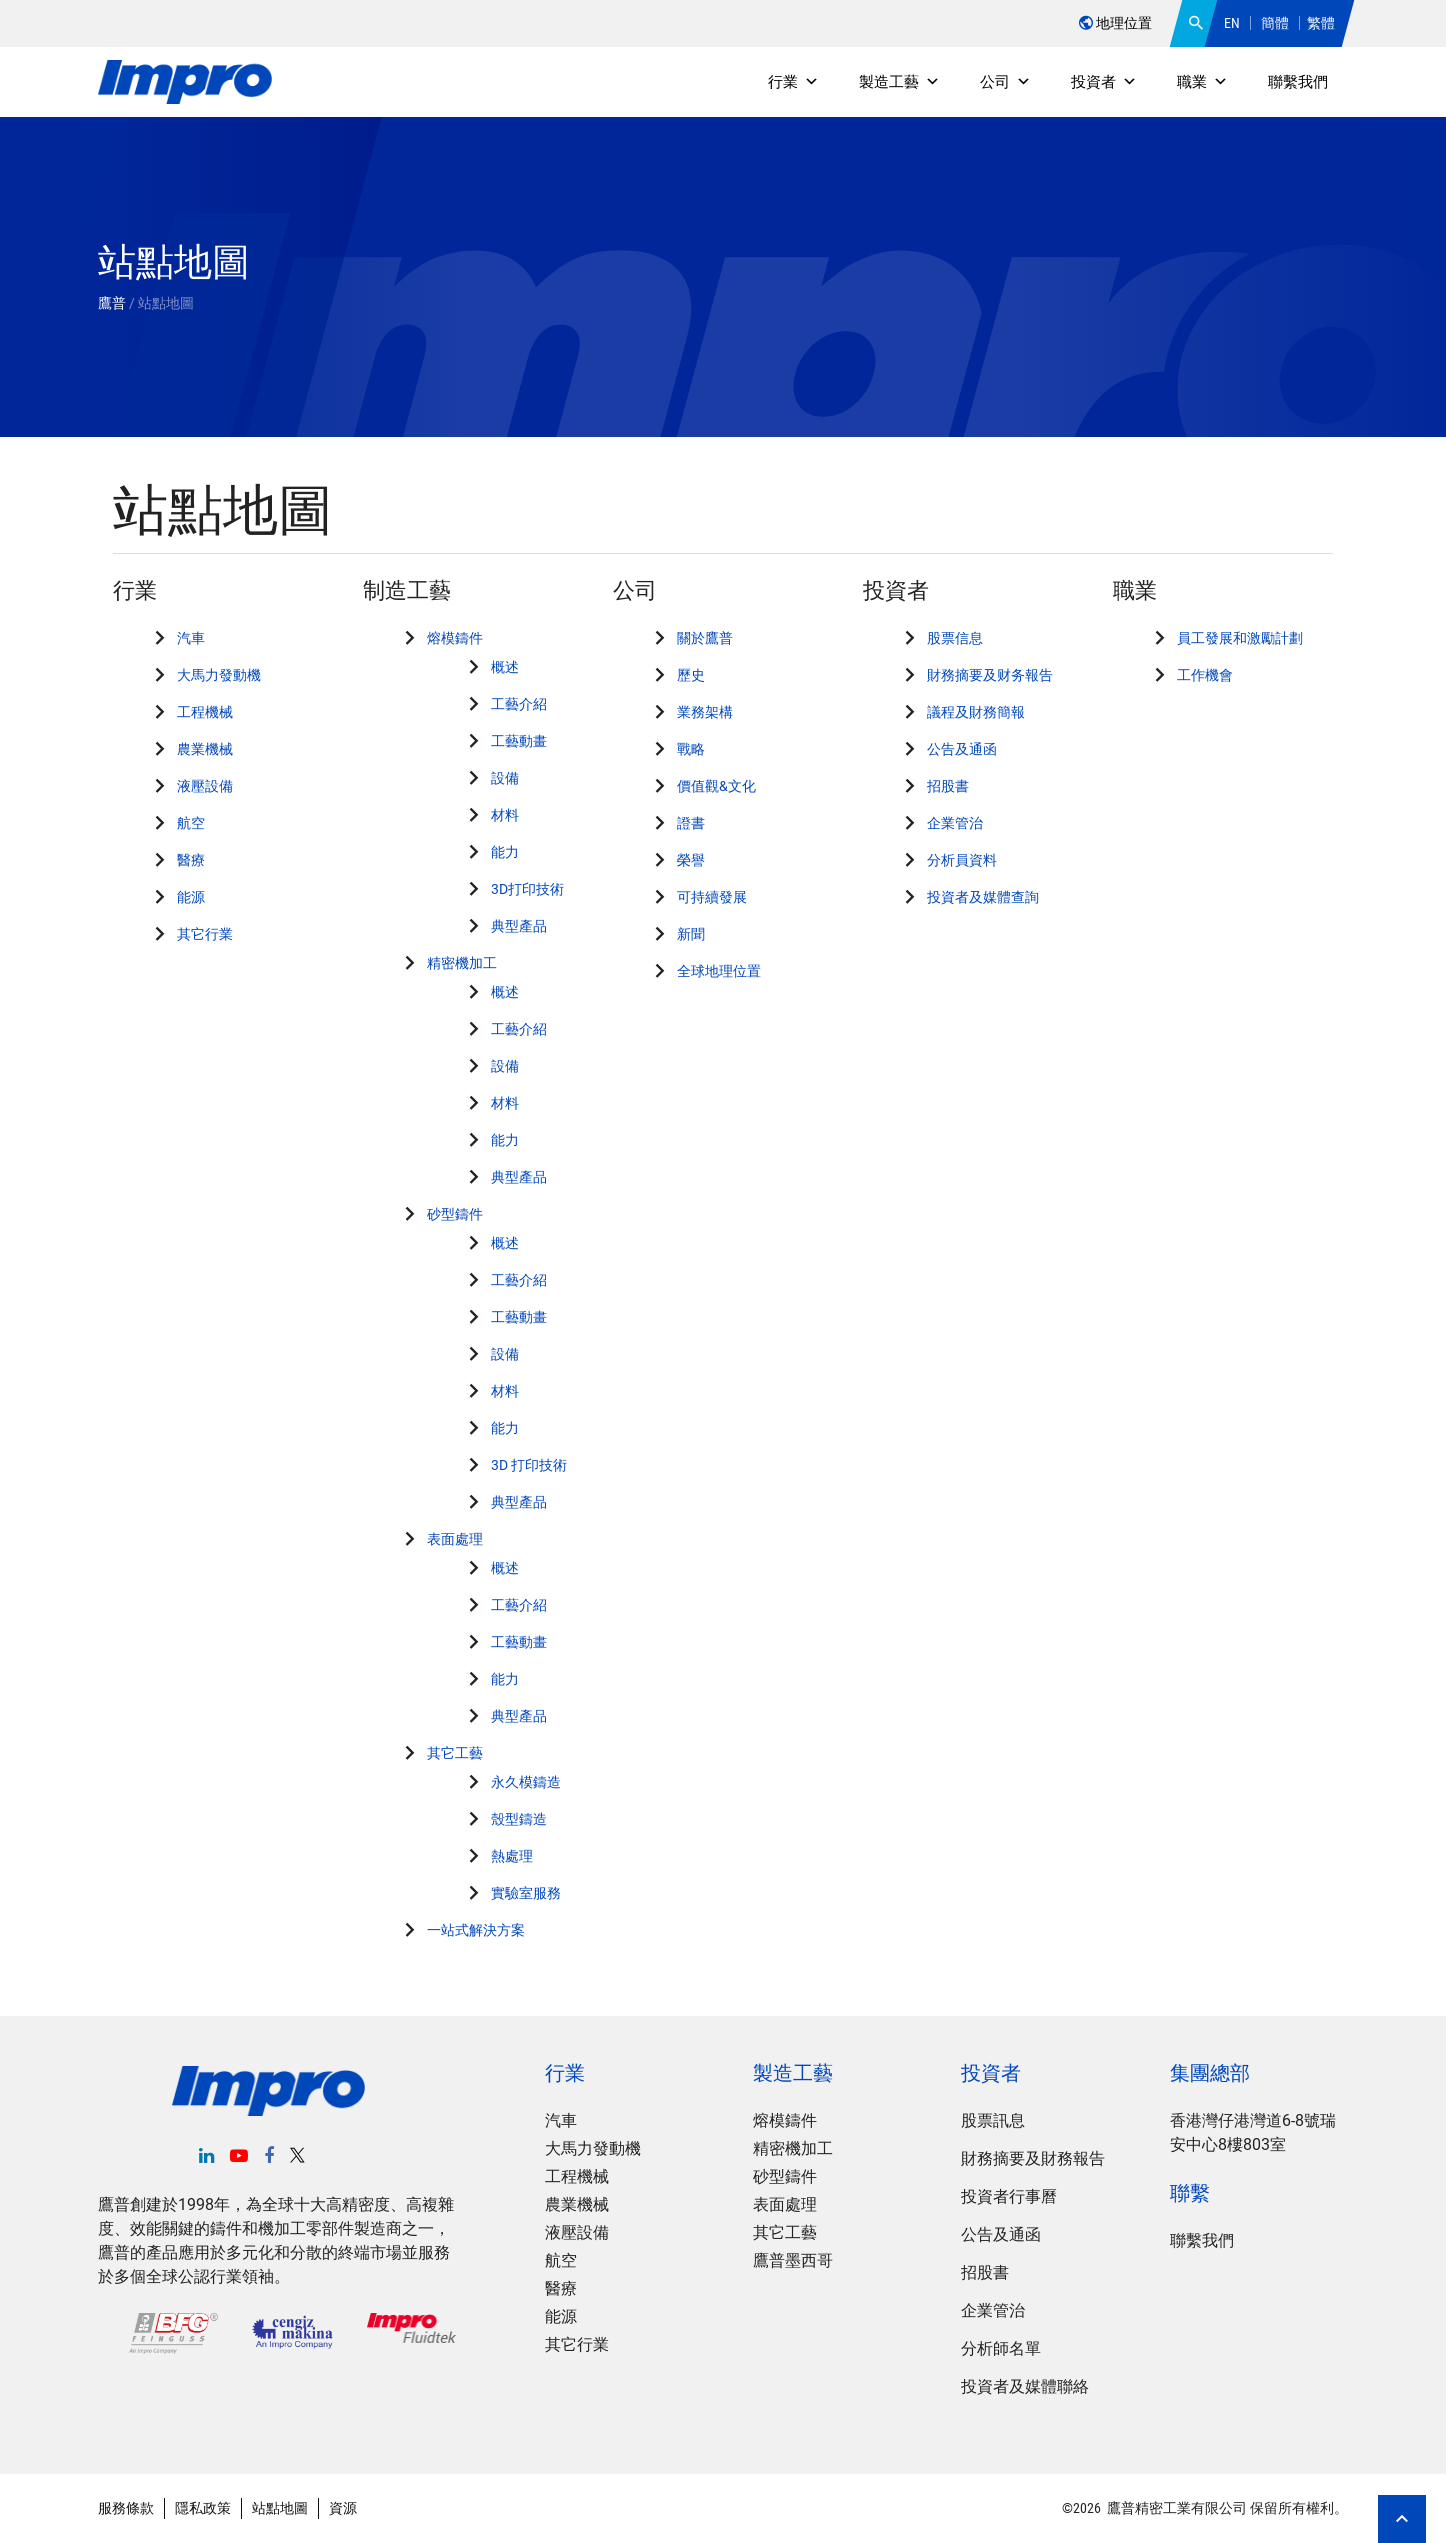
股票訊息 (993, 2120)
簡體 (1275, 23)
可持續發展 (712, 897)
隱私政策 (203, 2508)
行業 (793, 82)
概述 (505, 667)
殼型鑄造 (519, 1819)
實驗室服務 (526, 1893)
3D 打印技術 (529, 1465)
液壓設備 (205, 786)
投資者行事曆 (1009, 2196)
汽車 (191, 638)
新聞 (691, 934)
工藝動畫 (519, 741)
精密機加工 (462, 963)
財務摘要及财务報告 (990, 675)
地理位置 (1115, 23)
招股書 (948, 786)
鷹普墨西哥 (793, 2260)
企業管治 (955, 823)
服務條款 (126, 2508)
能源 (191, 897)
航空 (191, 823)
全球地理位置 (719, 971)
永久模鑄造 (526, 1782)
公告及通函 (962, 749)
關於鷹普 (705, 638)
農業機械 (205, 749)
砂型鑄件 (455, 1214)
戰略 (691, 749)
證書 (691, 823)
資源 (343, 2508)
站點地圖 (280, 2508)
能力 (505, 852)
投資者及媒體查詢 (983, 897)
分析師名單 (1001, 2348)
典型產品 (519, 926)
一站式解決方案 (476, 1930)
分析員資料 (962, 860)
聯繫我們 (1298, 82)
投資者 (1104, 82)
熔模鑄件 (455, 638)
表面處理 (455, 1539)
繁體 (1321, 23)
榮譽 (691, 860)
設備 (505, 778)
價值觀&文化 (716, 786)
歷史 (691, 675)
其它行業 (205, 934)
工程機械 (205, 712)
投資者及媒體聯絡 (1025, 2386)
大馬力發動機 (219, 675)
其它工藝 (455, 1753)
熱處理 (512, 1856)
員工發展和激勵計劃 (1240, 638)
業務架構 (705, 712)
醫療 (191, 860)
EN (1232, 23)
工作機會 (1205, 675)
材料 (505, 815)
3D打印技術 (527, 889)
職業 (1202, 82)
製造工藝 (899, 82)
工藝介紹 (519, 704)
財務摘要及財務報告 (1033, 2158)
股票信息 (955, 638)
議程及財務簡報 (976, 712)
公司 (1005, 82)
